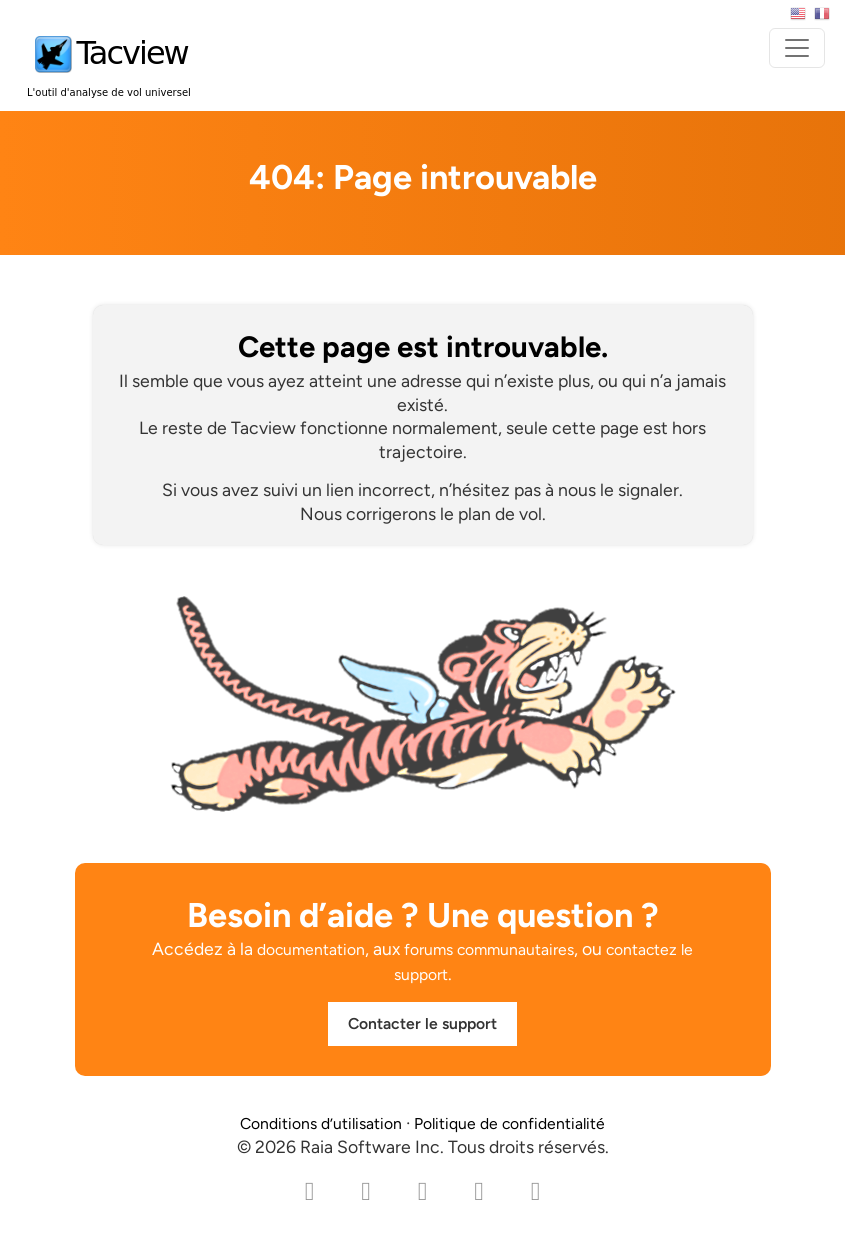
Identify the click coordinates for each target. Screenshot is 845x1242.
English (798, 14)
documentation (311, 949)
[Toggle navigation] (797, 48)
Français (822, 14)
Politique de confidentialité (509, 1123)
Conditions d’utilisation (321, 1123)
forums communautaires (489, 949)
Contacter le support (422, 1023)
